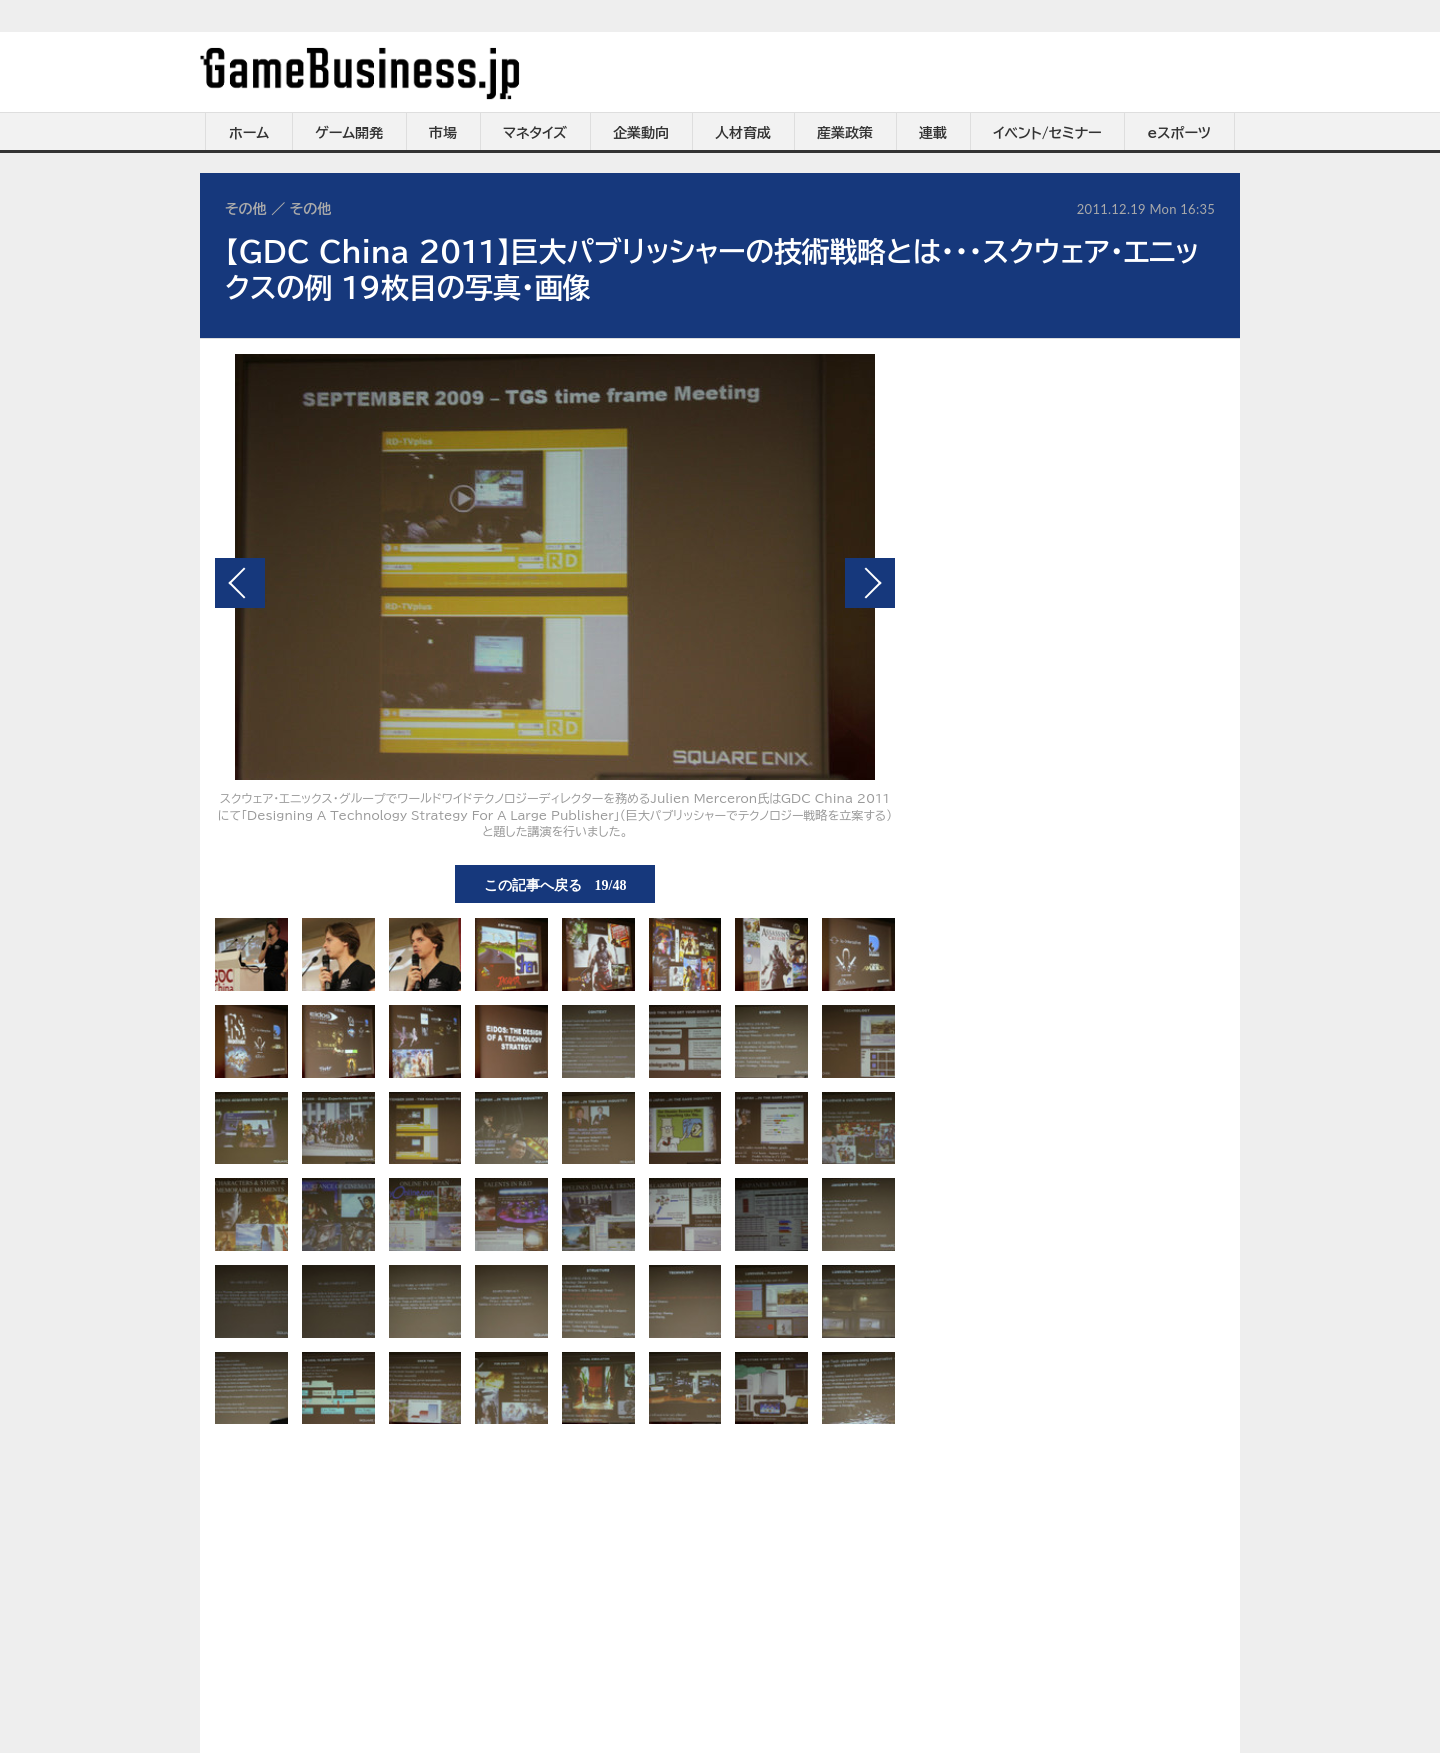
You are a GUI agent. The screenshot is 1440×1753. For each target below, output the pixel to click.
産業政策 (845, 133)
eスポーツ (1179, 133)
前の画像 (240, 583)
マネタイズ (535, 133)
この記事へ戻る (555, 884)
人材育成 (743, 133)
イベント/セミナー (1047, 133)
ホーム (249, 133)
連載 (933, 133)
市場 (443, 133)
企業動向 (641, 133)
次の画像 (870, 583)
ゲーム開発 (349, 133)
